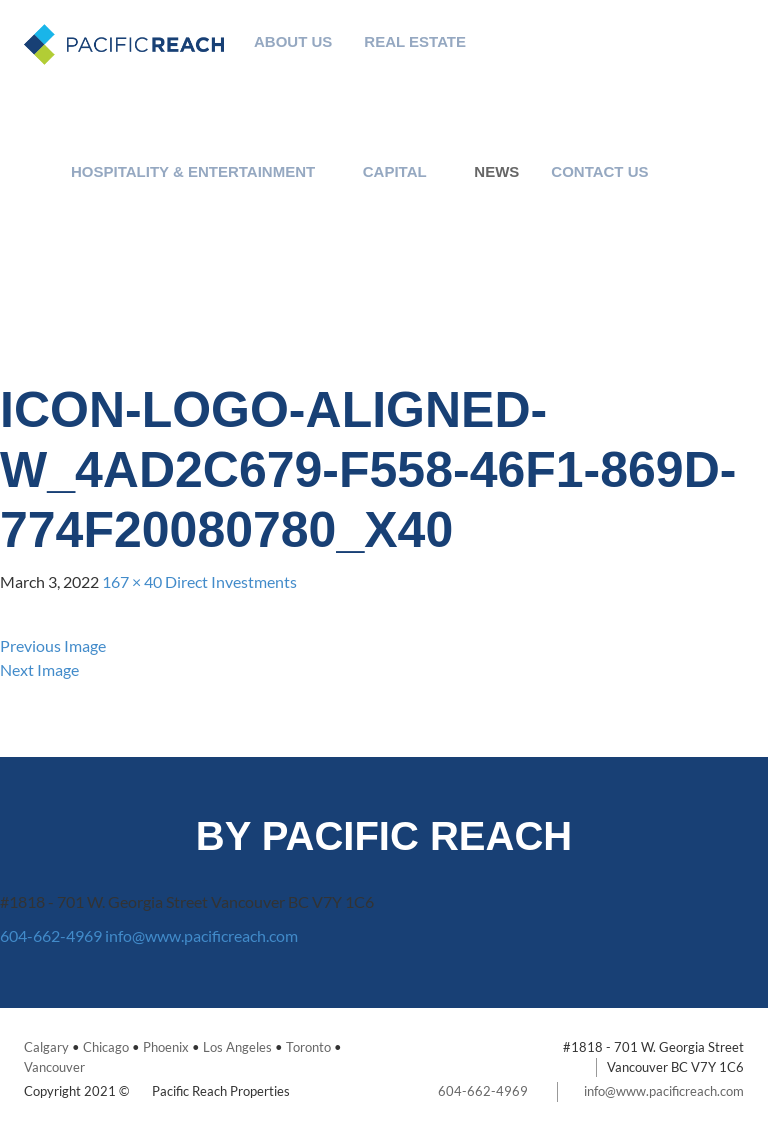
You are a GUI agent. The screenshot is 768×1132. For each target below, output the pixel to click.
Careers (585, 219)
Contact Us (599, 171)
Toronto (308, 1047)
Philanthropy (278, 65)
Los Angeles (237, 1047)
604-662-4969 (51, 935)
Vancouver (54, 1067)
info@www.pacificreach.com (201, 935)
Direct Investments (231, 581)
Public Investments (380, 219)
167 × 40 (132, 581)
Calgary (46, 1047)
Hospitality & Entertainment (193, 171)
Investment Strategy (400, 89)
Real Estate (415, 41)
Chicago (106, 1047)
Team (400, 113)
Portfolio (400, 137)
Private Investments (380, 243)
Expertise (400, 65)
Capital (395, 171)
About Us (293, 41)
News (496, 171)
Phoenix (166, 1047)
